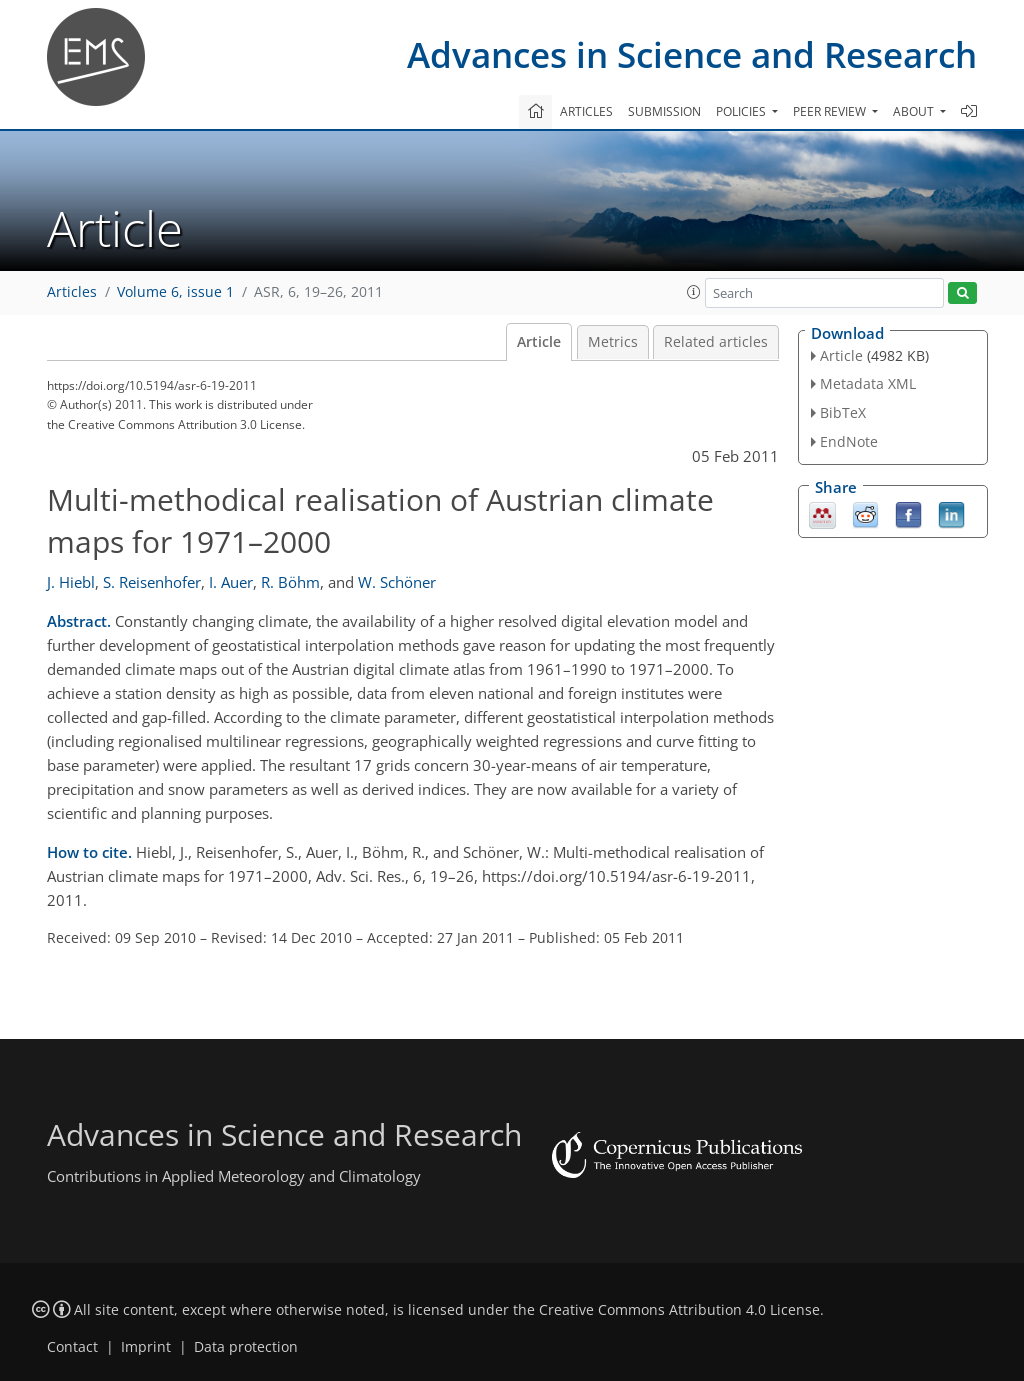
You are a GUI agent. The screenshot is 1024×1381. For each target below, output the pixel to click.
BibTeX (843, 412)
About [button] (915, 111)
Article (539, 342)
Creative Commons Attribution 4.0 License (679, 1310)
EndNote (849, 441)
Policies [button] (742, 111)
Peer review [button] (831, 111)
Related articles (716, 342)
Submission (664, 111)
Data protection (246, 1347)
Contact (72, 1347)
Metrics (613, 342)
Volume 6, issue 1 (175, 292)
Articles (586, 111)
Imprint (146, 1347)
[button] (694, 292)
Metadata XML (868, 383)
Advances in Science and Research (692, 54)
